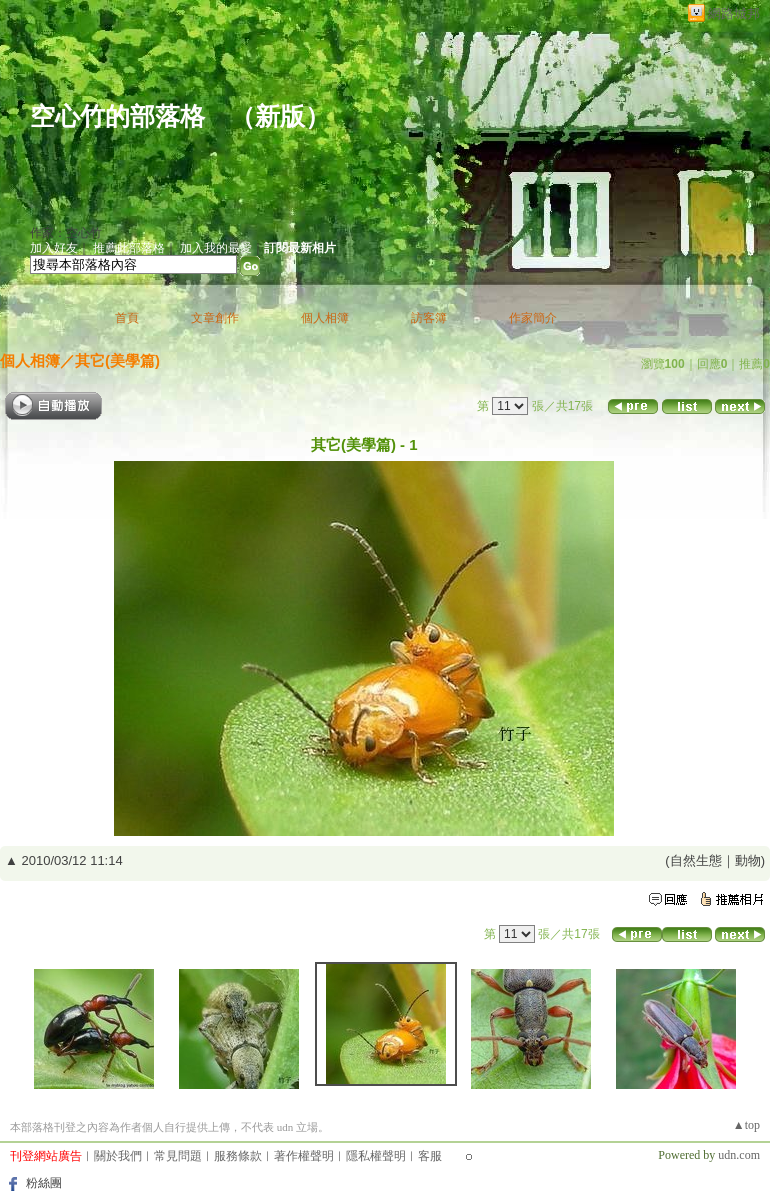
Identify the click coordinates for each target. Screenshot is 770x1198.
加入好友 (54, 248)
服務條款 (238, 1156)
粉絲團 (44, 1183)
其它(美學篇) (117, 360)
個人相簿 (325, 318)
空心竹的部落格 (117, 116)
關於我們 (118, 1156)
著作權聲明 (304, 1156)
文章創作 (215, 318)
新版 (280, 116)
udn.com (739, 1155)
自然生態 (696, 860)
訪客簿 (429, 318)
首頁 (127, 318)
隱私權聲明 (376, 1156)
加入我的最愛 (216, 248)
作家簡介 (533, 318)
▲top (746, 1125)
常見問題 (178, 1156)
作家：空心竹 (66, 233)
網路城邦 (734, 13)
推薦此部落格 (129, 248)
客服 (430, 1156)
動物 (748, 860)
